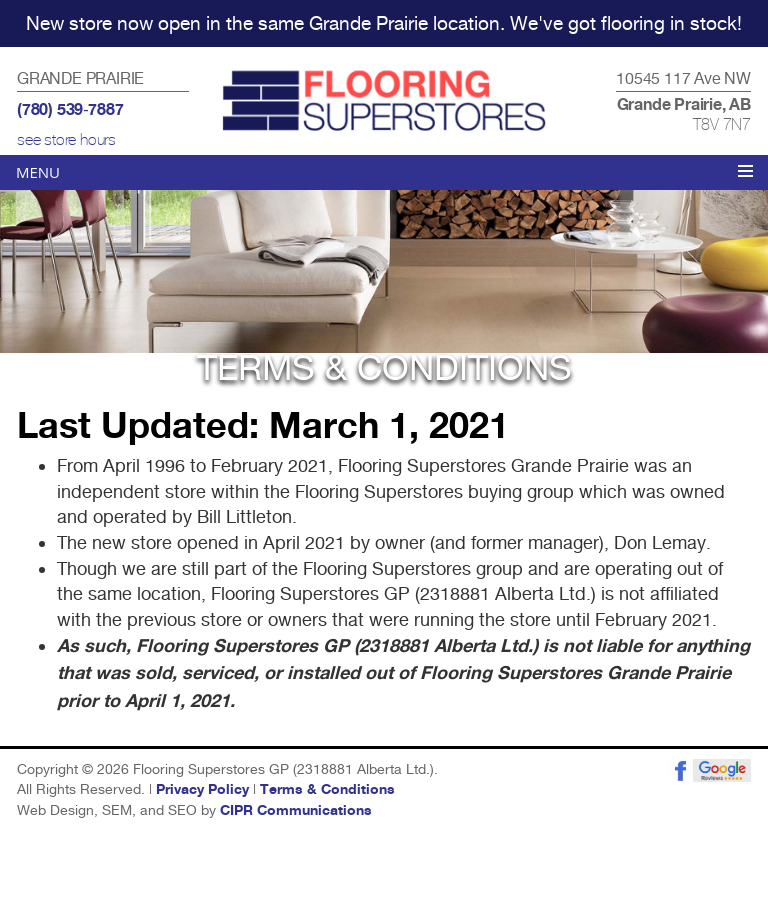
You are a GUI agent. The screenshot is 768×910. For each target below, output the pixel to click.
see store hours (66, 140)
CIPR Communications (296, 811)
